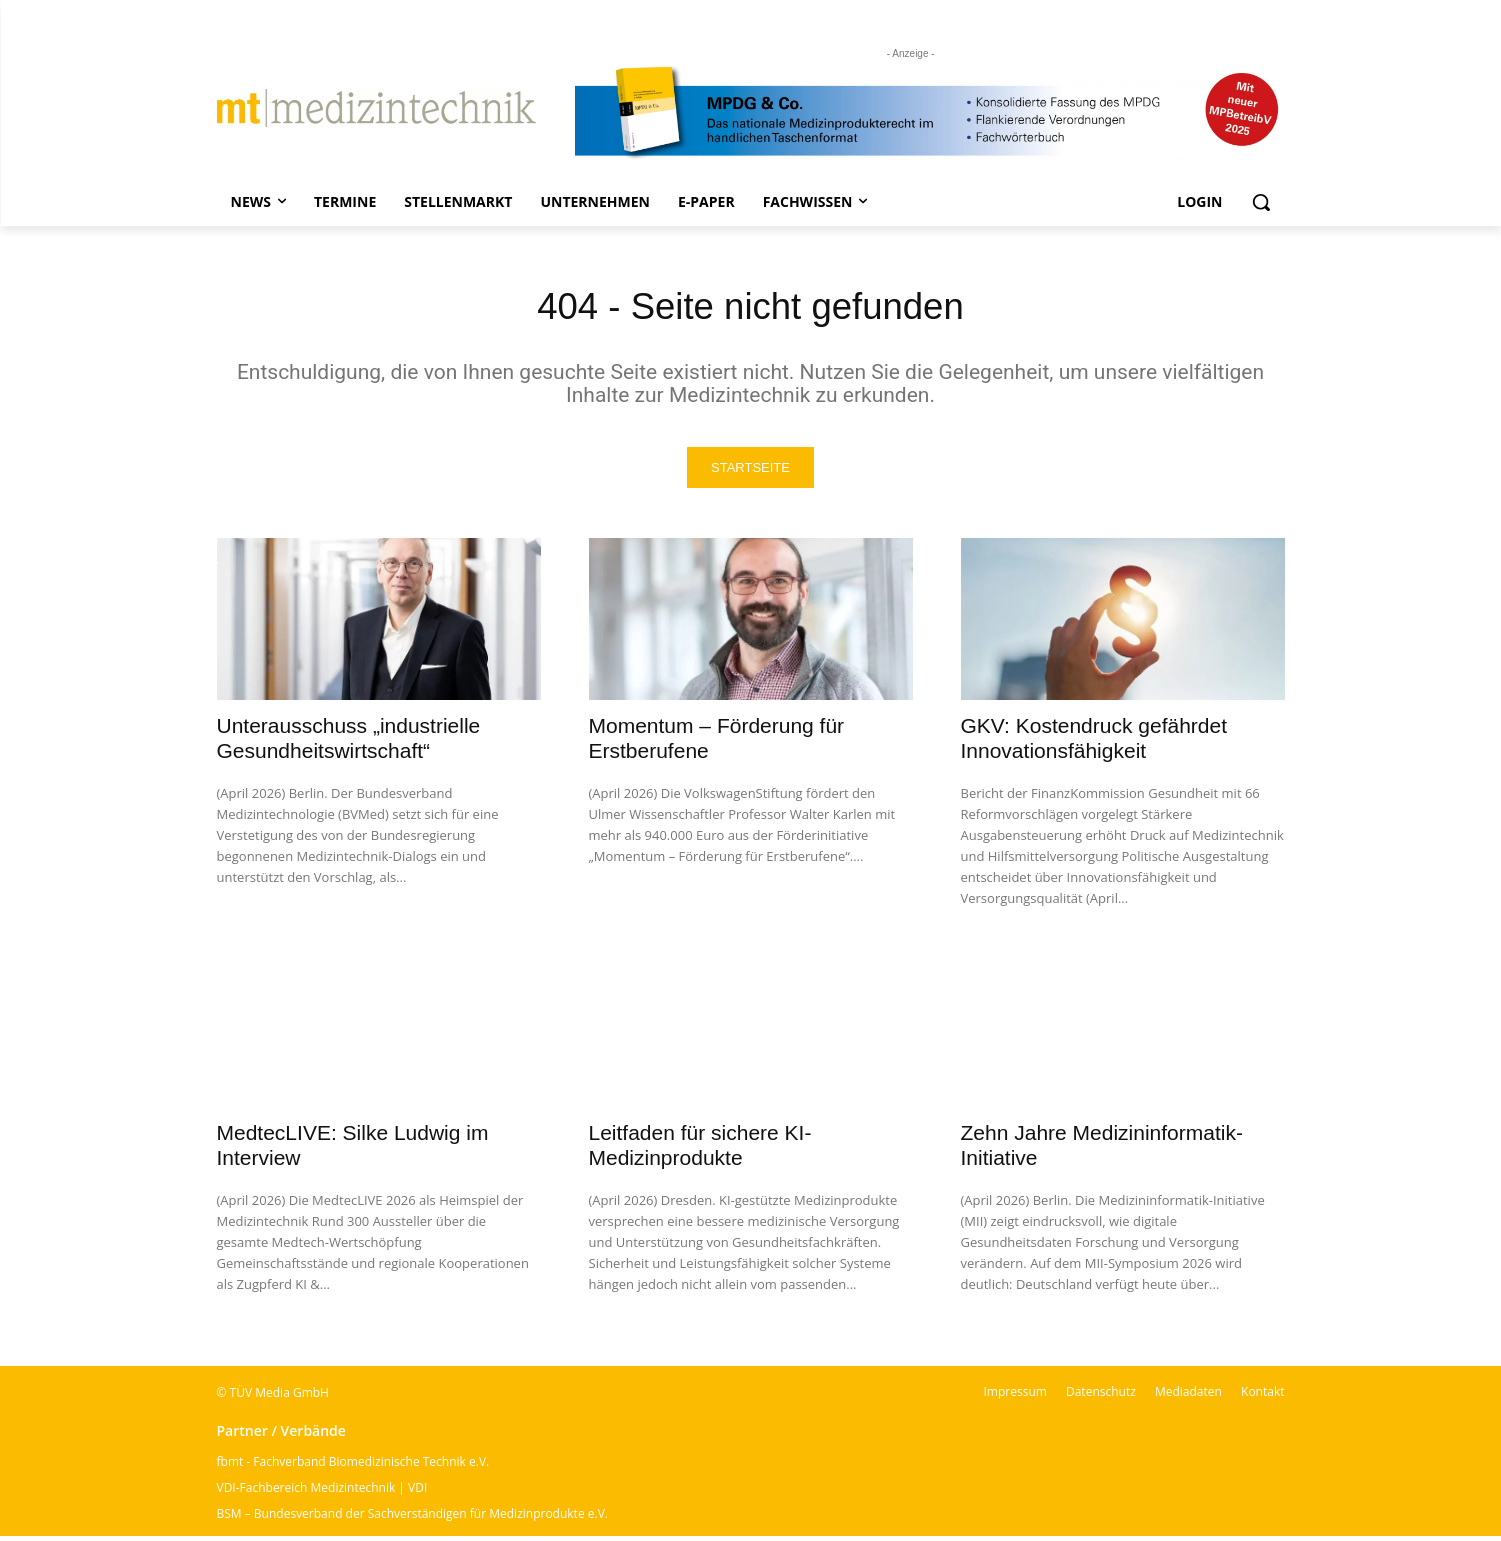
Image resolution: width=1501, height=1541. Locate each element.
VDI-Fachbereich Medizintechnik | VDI (322, 1492)
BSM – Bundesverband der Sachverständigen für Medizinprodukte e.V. (412, 1518)
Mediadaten (1188, 1396)
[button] (1261, 202)
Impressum (1015, 1396)
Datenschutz (1101, 1396)
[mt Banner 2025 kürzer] (930, 113)
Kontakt (1262, 1396)
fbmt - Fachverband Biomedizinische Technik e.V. (353, 1466)
